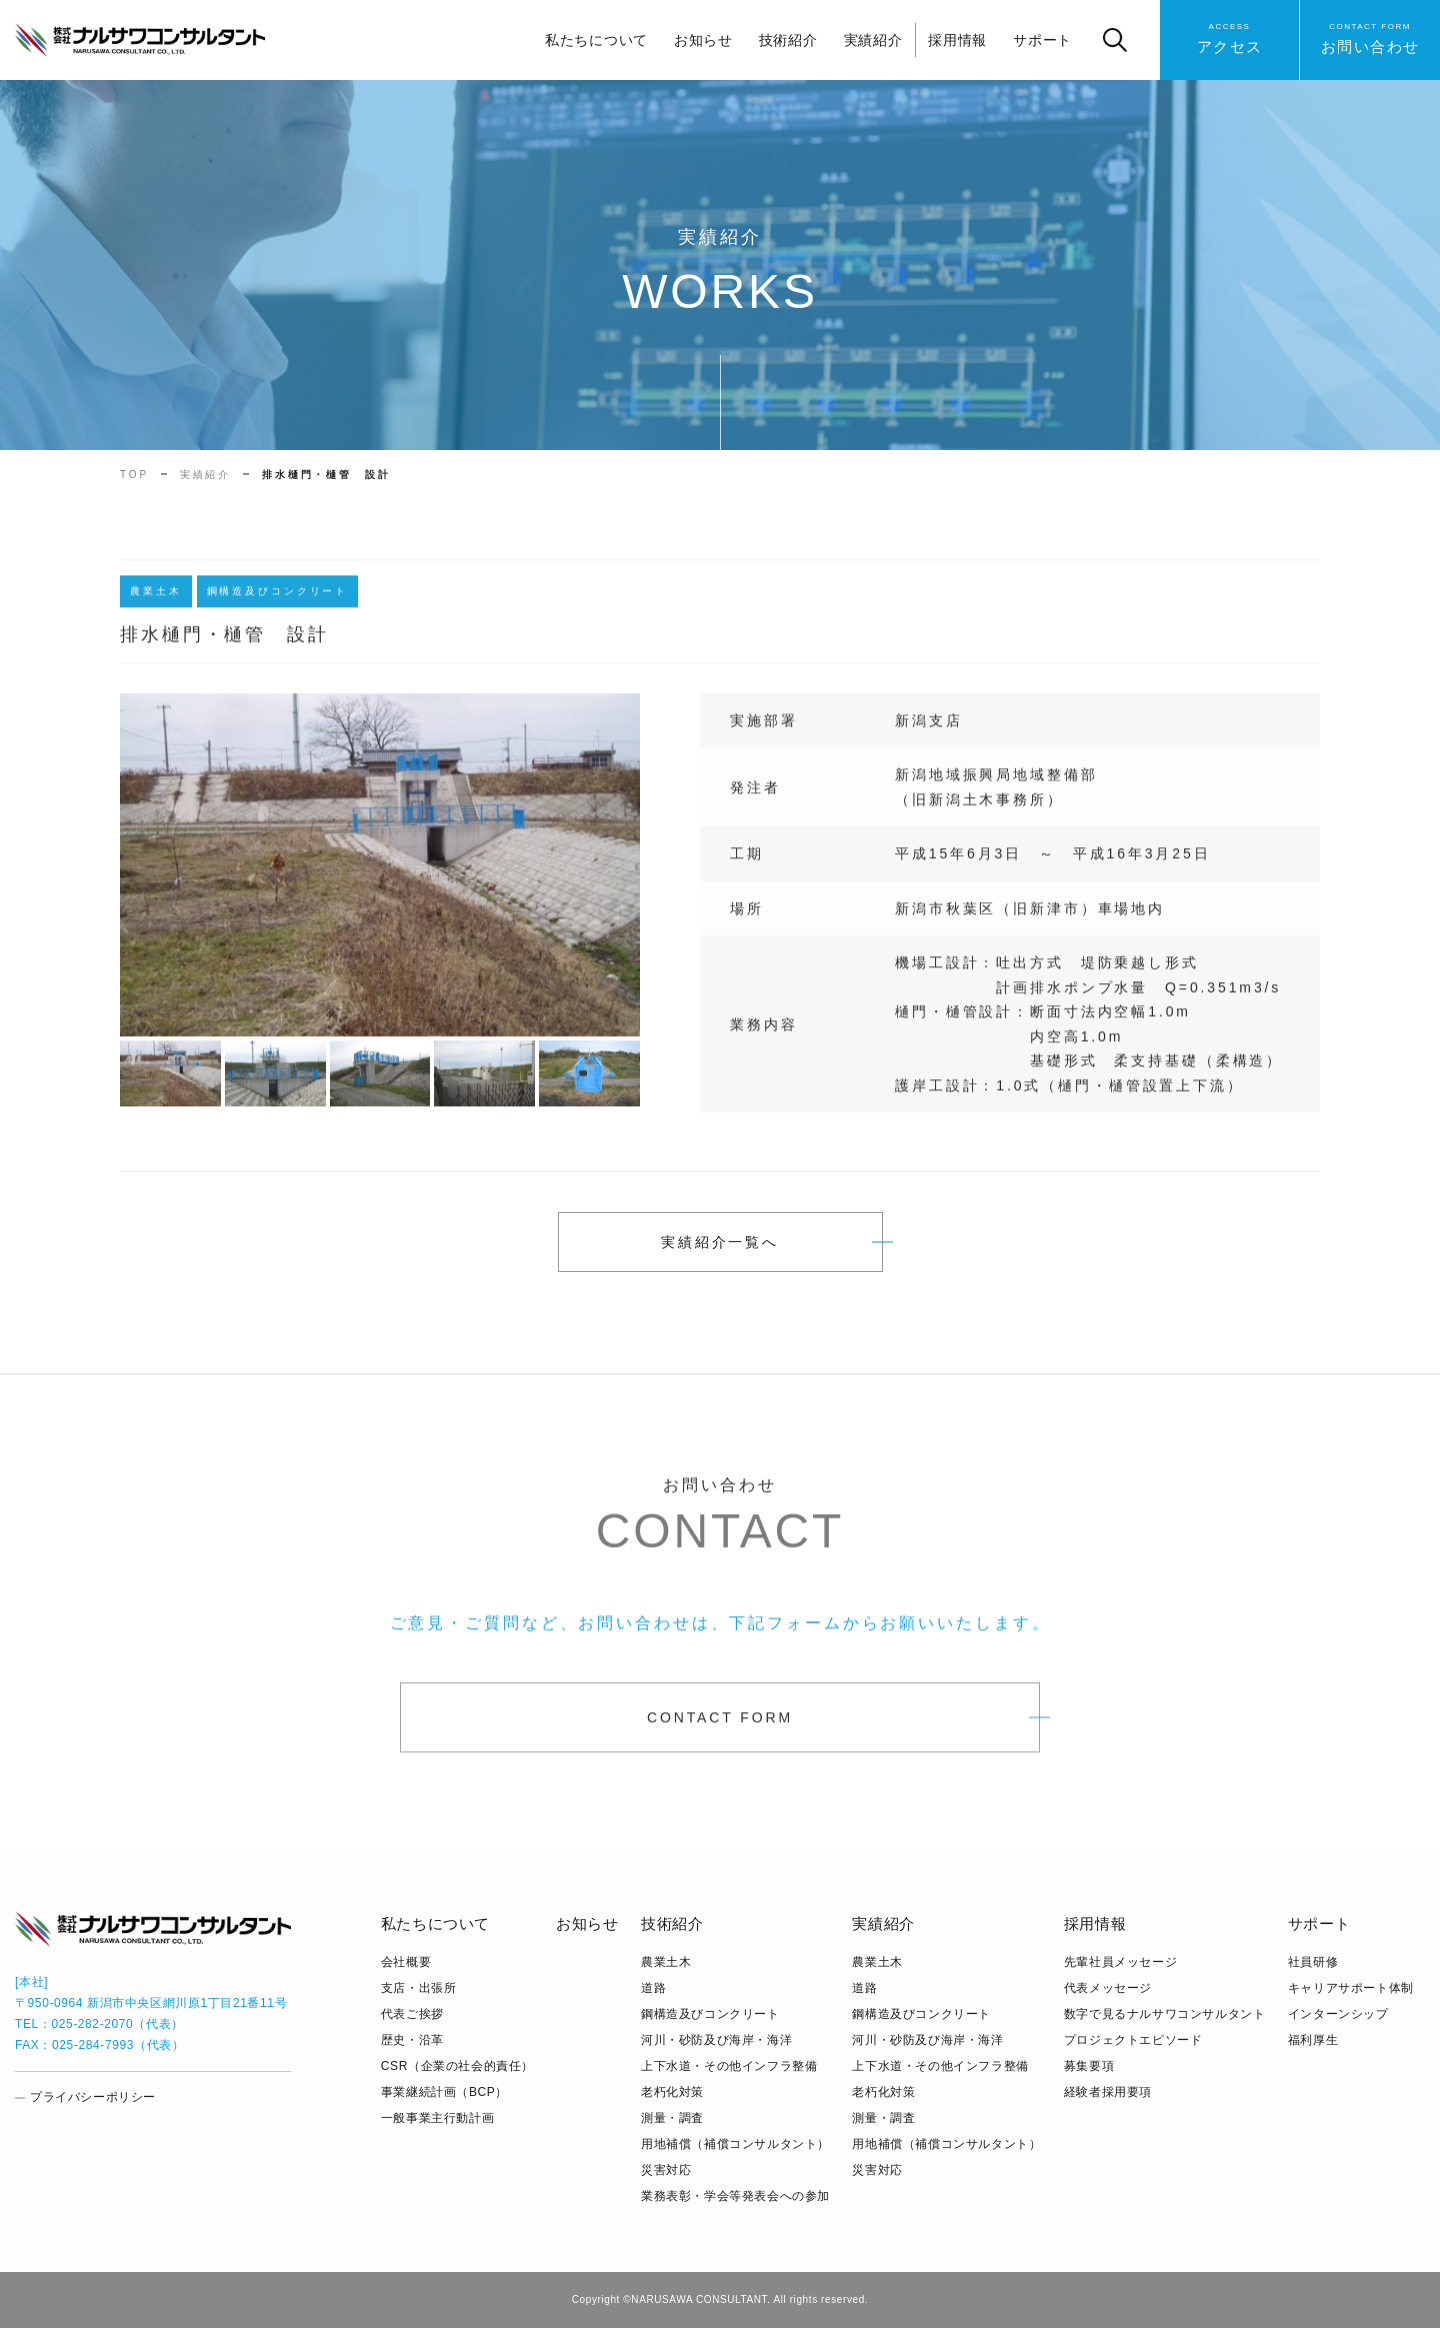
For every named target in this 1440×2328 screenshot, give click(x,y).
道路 (653, 1988)
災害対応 (666, 2170)
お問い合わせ (1370, 37)
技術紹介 (788, 40)
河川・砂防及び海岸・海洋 (716, 2040)
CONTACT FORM (720, 1725)
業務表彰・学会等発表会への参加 (735, 2196)
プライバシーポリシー (93, 2097)
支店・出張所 (419, 1988)
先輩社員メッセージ (1120, 1962)
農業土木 (666, 1962)
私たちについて (596, 40)
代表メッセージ (1108, 1988)
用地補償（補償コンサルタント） (735, 2144)
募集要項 (1089, 2066)
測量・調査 (672, 2118)
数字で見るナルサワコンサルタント (1165, 2014)
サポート (1042, 40)
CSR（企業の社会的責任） (457, 2066)
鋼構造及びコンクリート (710, 2014)
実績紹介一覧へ (720, 1242)
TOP (134, 474)
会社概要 (406, 1962)
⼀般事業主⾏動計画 (437, 2118)
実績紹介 (873, 40)
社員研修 (1313, 1962)
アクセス (1230, 37)
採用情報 (957, 40)
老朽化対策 (672, 2092)
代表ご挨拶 (412, 2014)
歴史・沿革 (412, 2040)
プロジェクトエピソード (1133, 2040)
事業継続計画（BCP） (444, 2092)
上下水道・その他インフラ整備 (729, 2066)
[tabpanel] (380, 873)
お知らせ (703, 40)
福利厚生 (1313, 2040)
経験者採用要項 (1108, 2092)
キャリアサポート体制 (1351, 1988)
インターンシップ (1338, 2014)
